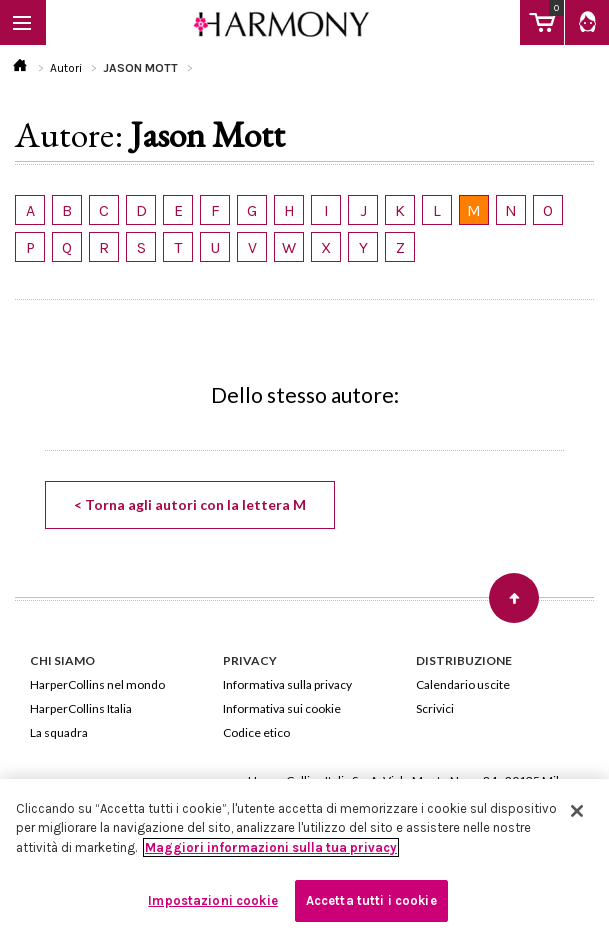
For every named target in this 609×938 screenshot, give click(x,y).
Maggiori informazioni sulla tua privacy (271, 847)
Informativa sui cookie (282, 708)
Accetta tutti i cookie (371, 900)
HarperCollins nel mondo (97, 684)
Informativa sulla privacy (287, 684)
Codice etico (256, 732)
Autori (66, 68)
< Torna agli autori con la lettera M (190, 504)
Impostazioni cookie (212, 900)
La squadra (59, 732)
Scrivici (435, 708)
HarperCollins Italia (81, 708)
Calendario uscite (463, 684)
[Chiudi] (577, 811)
